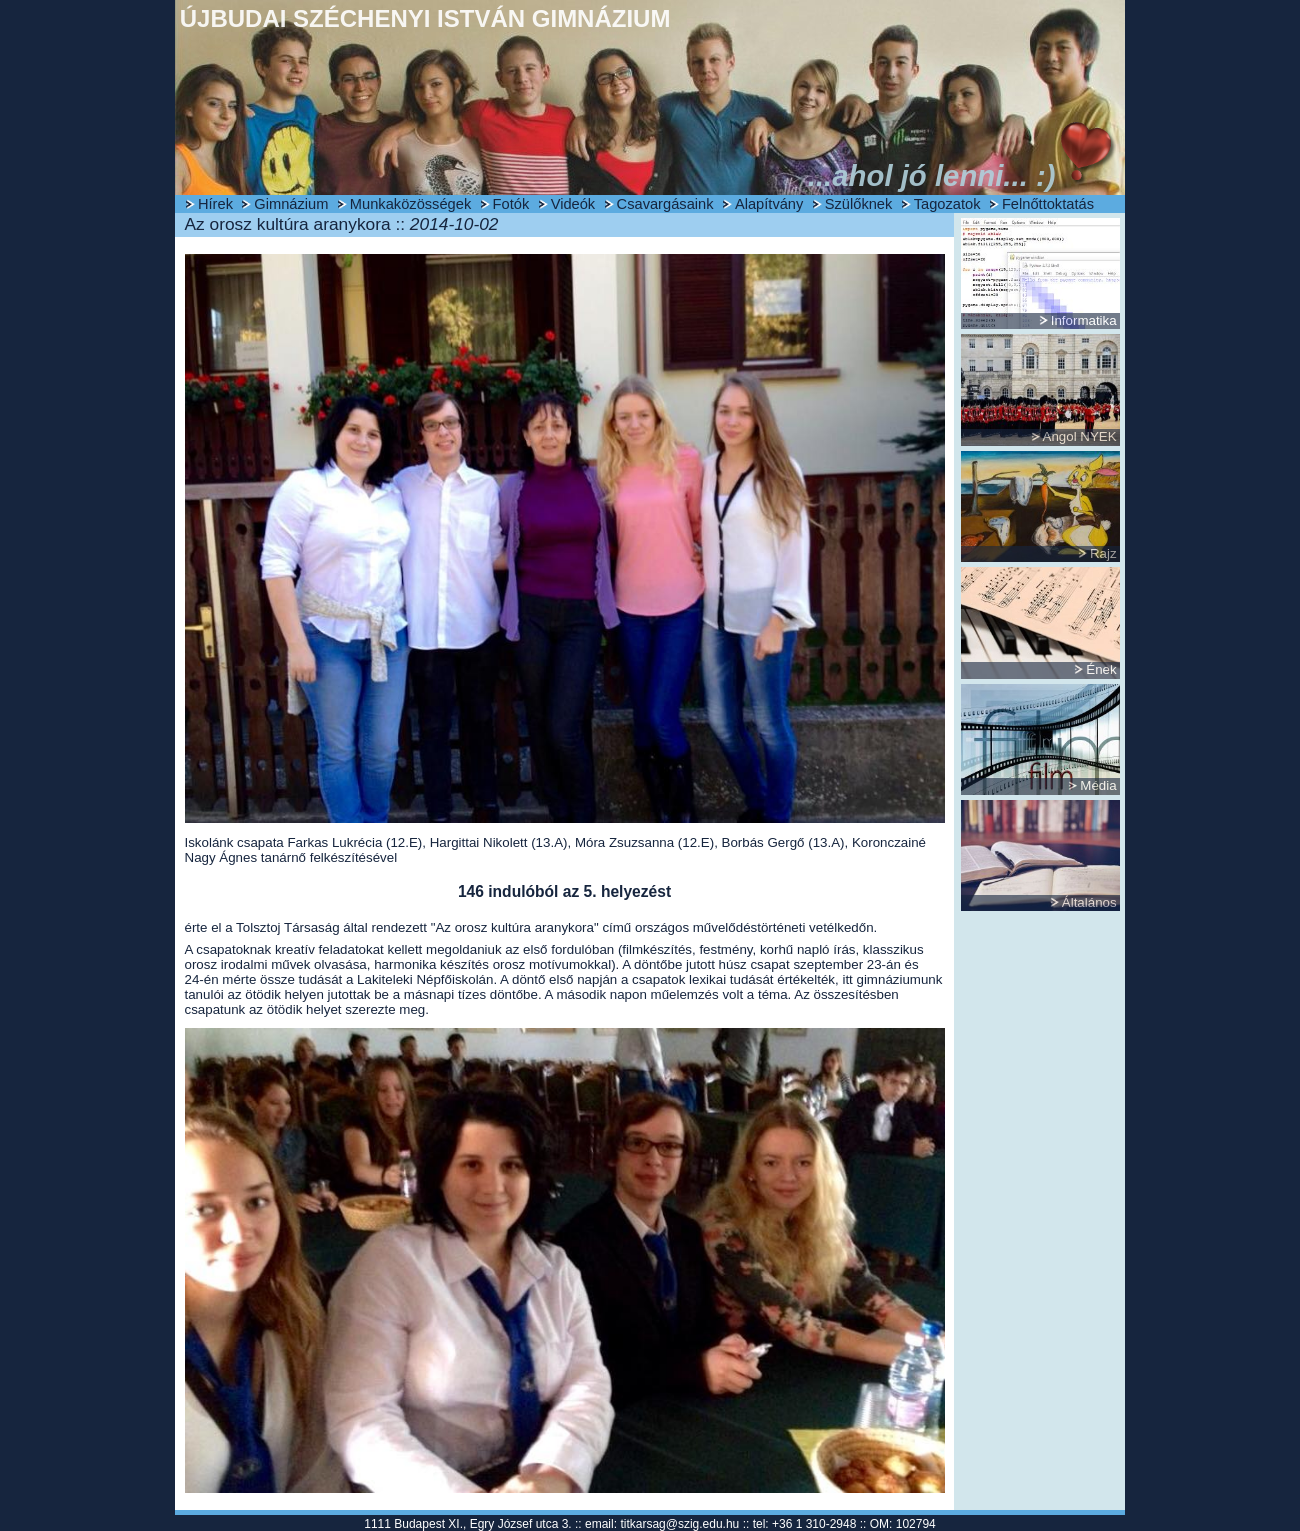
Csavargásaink (665, 204)
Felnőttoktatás (1048, 204)
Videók (573, 204)
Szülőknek (859, 204)
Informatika (1084, 320)
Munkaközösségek (410, 204)
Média (1098, 785)
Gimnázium (291, 204)
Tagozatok (947, 204)
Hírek (215, 204)
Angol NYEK (1080, 436)
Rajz (1103, 553)
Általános (1089, 902)
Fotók (511, 204)
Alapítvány (769, 204)
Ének (1101, 669)
